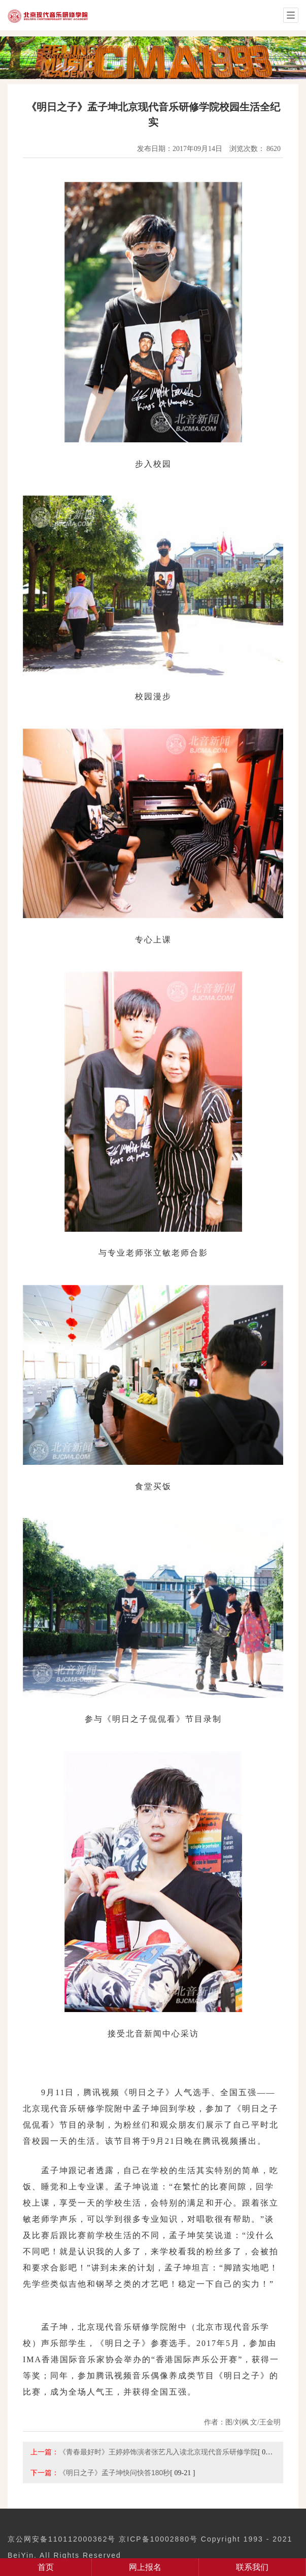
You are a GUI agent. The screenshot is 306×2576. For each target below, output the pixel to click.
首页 (46, 2567)
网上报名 (145, 2567)
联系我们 (252, 2567)
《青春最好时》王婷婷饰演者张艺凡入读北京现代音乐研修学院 (158, 2452)
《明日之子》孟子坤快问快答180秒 (114, 2473)
